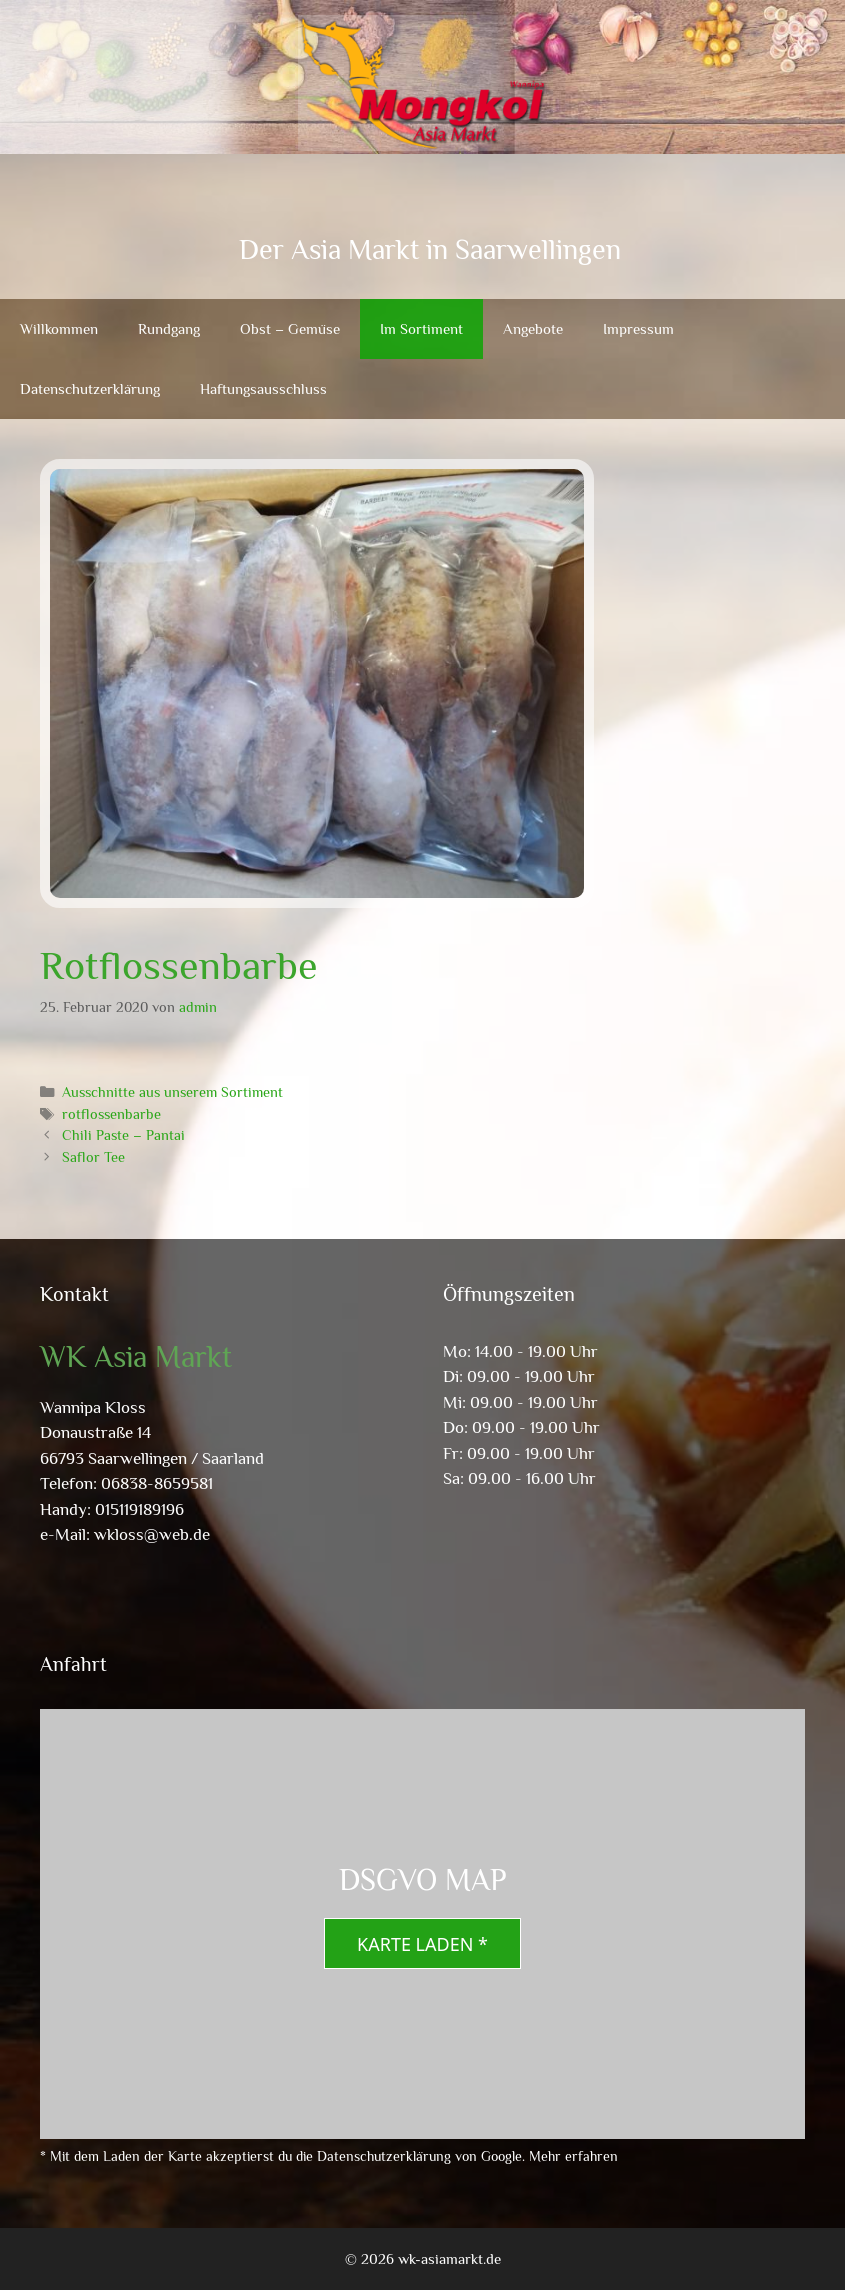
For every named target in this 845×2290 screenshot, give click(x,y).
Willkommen (59, 328)
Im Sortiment (421, 328)
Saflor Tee (93, 1157)
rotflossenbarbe (111, 1114)
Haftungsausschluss (263, 388)
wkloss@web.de (152, 1534)
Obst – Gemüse (290, 328)
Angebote (533, 328)
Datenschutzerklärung (90, 388)
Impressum (638, 328)
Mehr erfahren (573, 2156)
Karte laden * (422, 1944)
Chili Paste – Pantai (123, 1135)
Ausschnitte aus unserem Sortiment (172, 1092)
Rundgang (169, 328)
